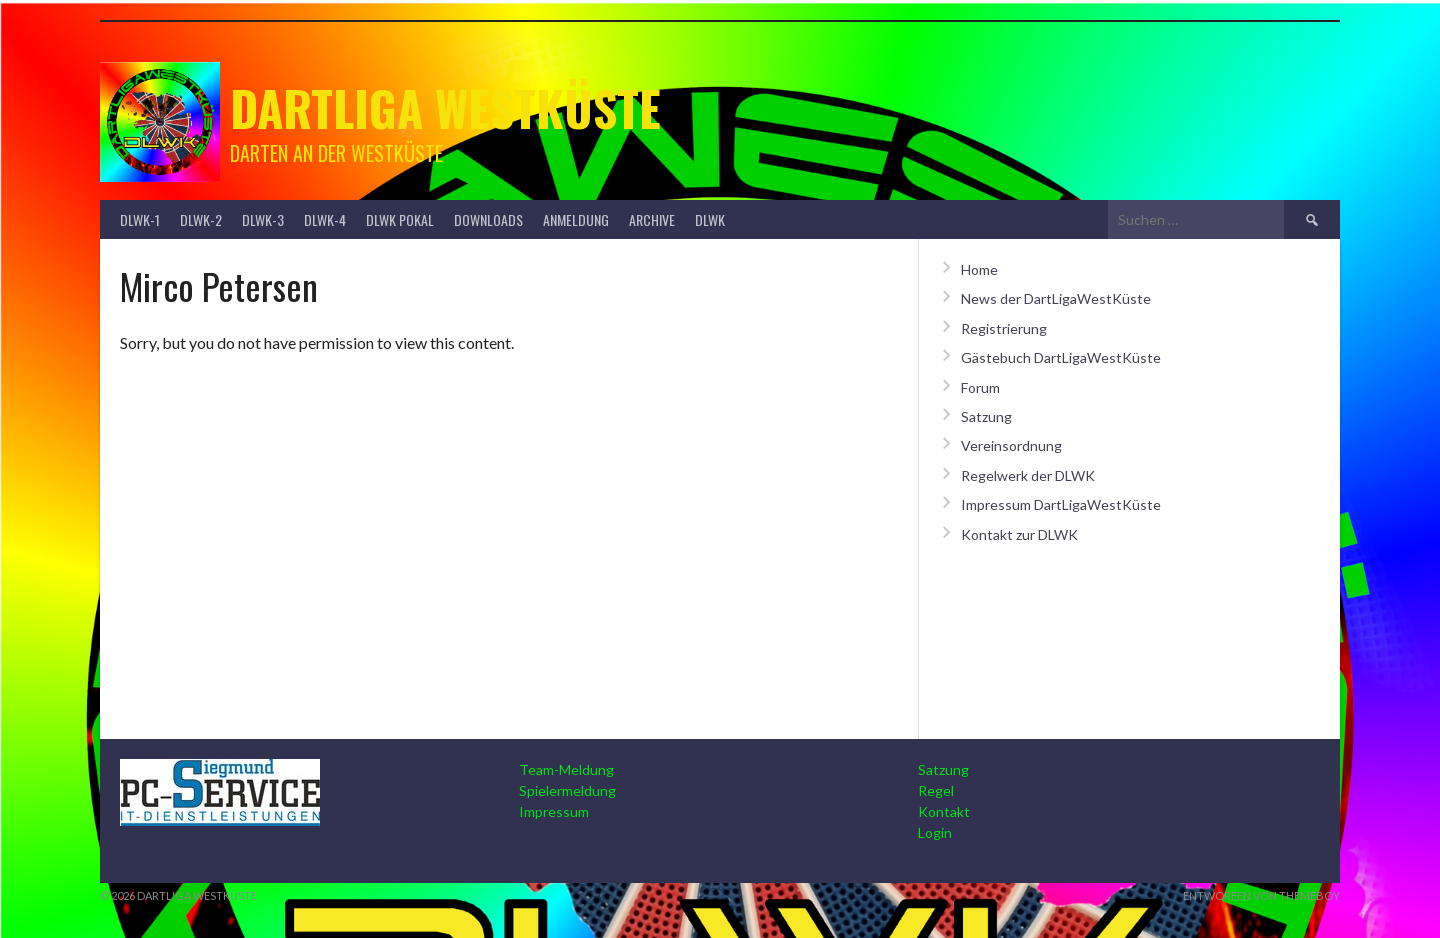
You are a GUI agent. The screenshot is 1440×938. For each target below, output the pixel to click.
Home (979, 269)
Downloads (488, 219)
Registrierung (1004, 328)
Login (935, 832)
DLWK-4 (325, 219)
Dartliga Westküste (445, 107)
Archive (652, 219)
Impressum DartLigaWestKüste (1061, 504)
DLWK (710, 219)
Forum (980, 387)
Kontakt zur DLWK (1019, 534)
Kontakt (944, 811)
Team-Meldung (566, 769)
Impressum (554, 811)
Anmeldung (576, 219)
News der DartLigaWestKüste (1056, 298)
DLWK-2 (201, 219)
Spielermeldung (567, 790)
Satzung (986, 416)
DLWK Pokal (400, 219)
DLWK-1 (140, 219)
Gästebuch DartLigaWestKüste (1061, 357)
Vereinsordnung (1011, 445)
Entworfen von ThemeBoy (1261, 895)
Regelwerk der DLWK (1028, 475)
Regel (936, 790)
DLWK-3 (263, 219)
